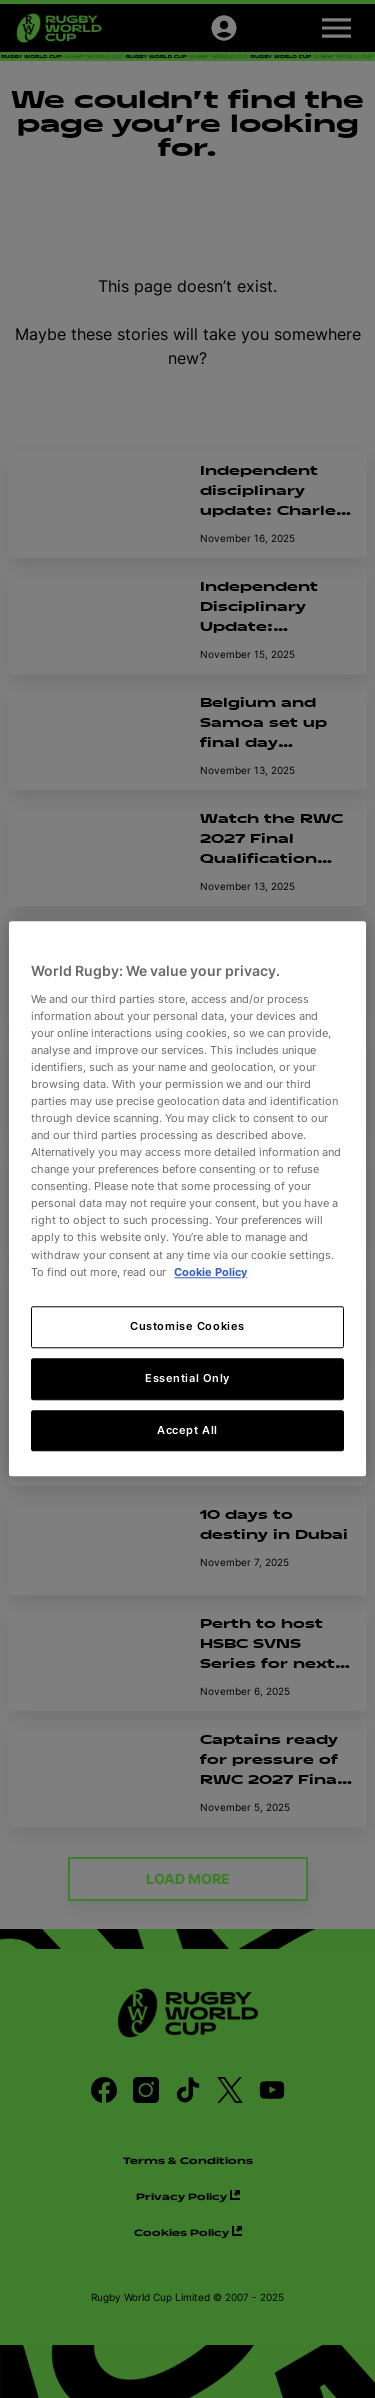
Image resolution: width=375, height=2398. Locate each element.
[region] (187, 1198)
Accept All (187, 1430)
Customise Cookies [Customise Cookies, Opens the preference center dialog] (187, 1326)
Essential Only (187, 1378)
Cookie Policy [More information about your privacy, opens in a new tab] (210, 1272)
